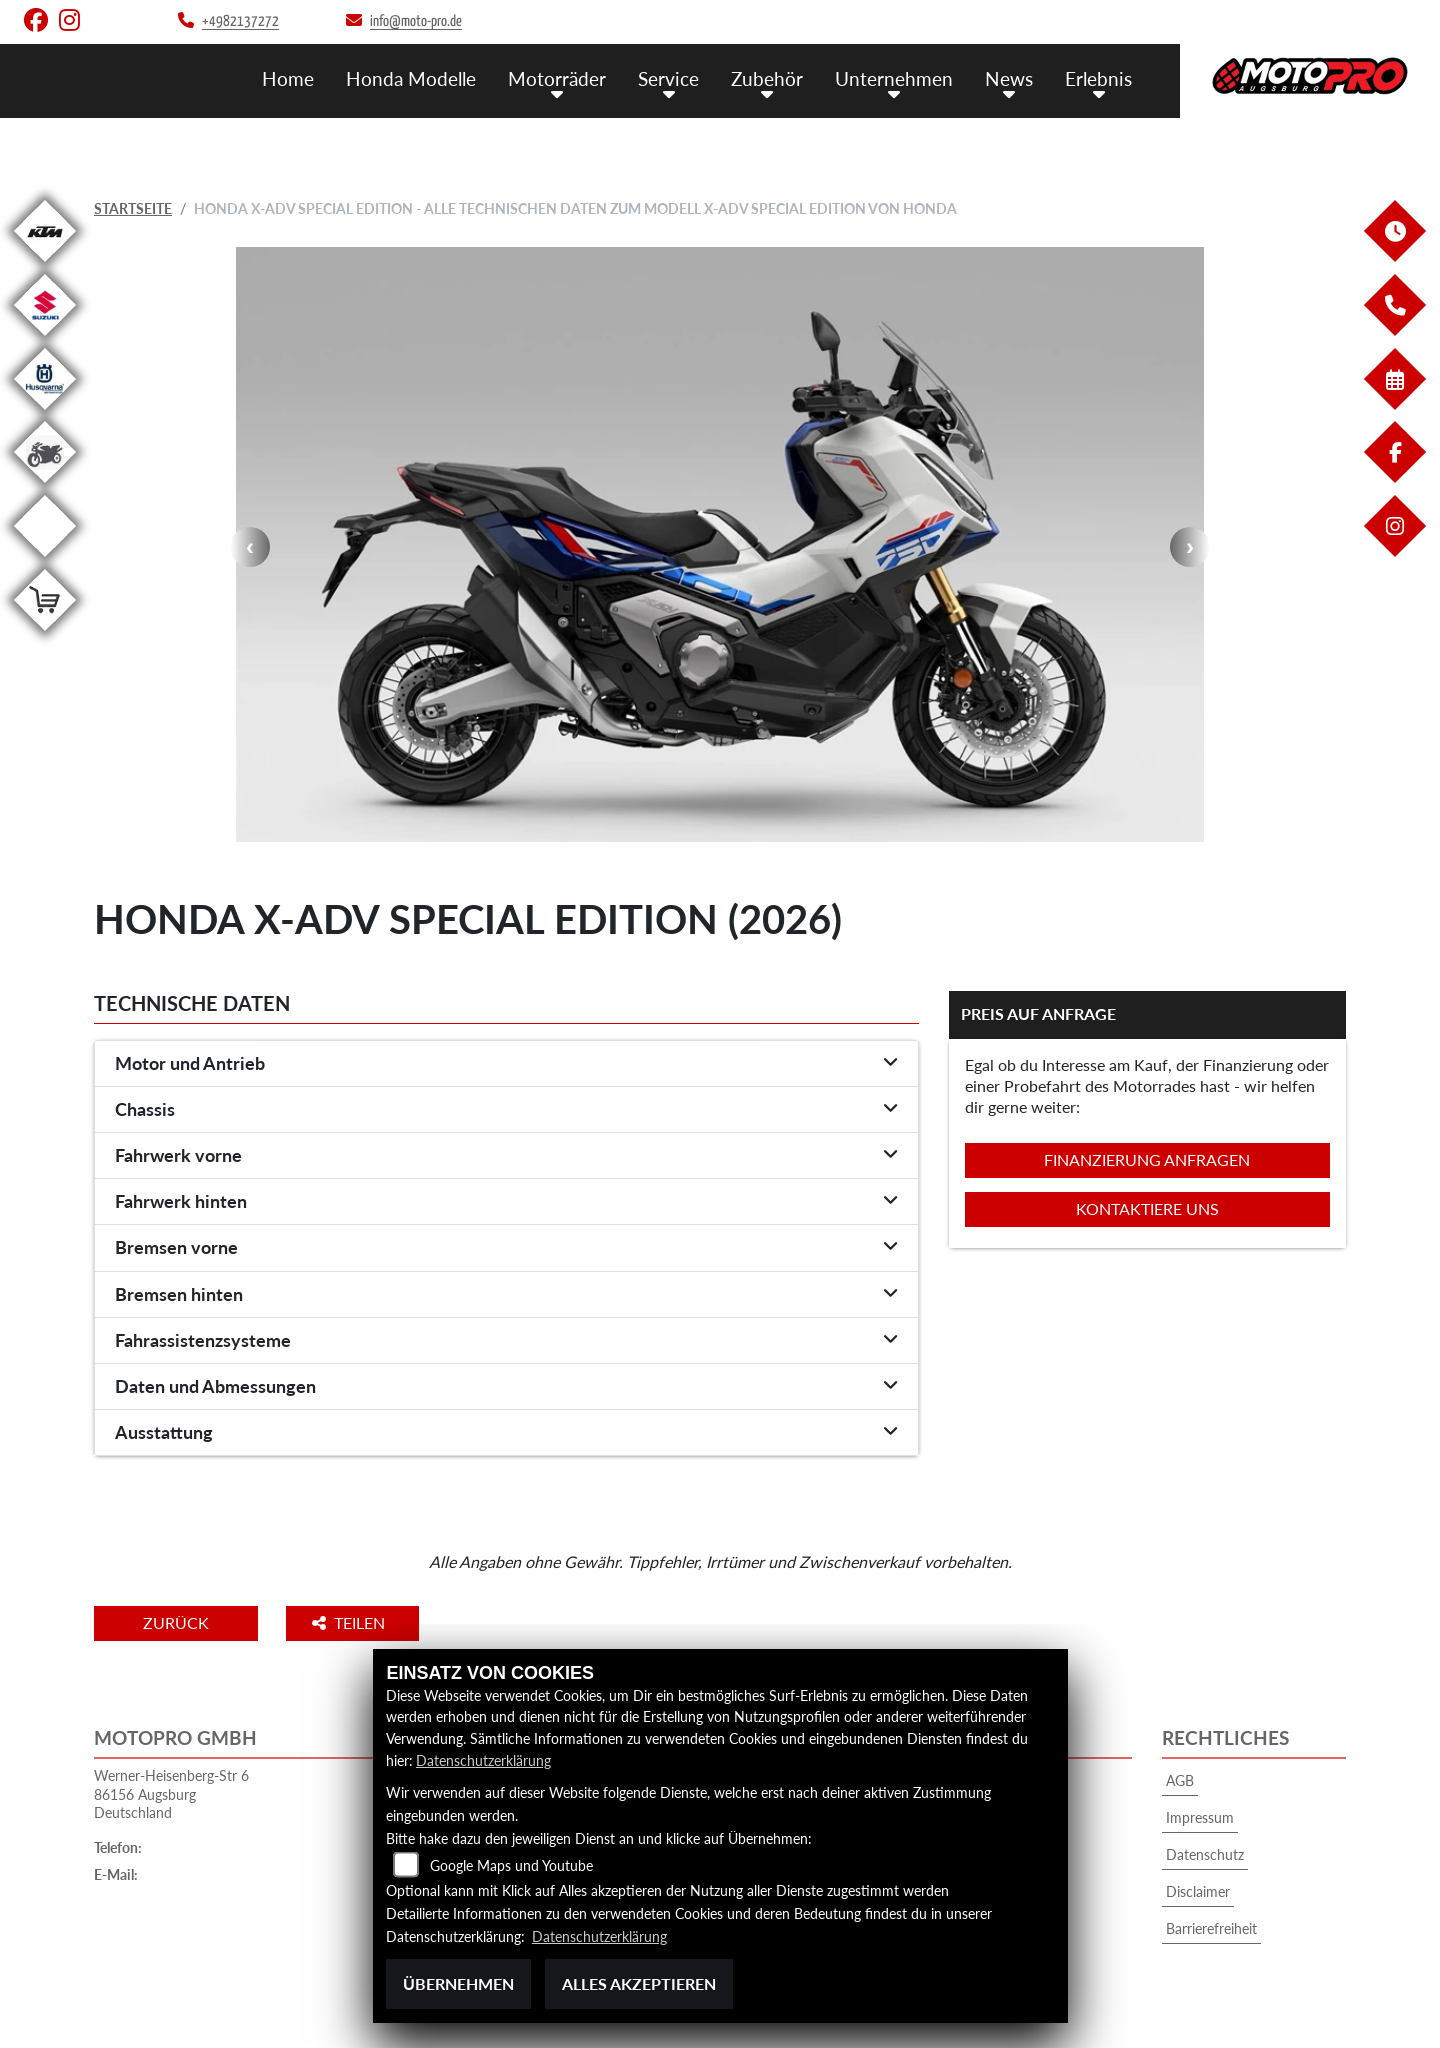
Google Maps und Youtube (511, 1866)
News (1009, 77)
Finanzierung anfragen (1147, 1159)
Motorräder (557, 77)
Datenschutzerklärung (483, 1760)
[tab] (506, 1064)
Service (668, 77)
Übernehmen (458, 1983)
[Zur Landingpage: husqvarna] (45, 413)
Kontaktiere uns (1147, 1208)
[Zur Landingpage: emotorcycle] (45, 560)
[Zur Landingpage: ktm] (45, 265)
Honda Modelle (411, 77)
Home (288, 77)
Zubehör (767, 77)
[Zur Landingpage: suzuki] (45, 339)
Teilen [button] (352, 1622)
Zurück (177, 1622)
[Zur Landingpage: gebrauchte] (45, 486)
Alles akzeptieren (639, 1983)
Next (1190, 547)
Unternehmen (894, 77)
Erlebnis (1098, 77)
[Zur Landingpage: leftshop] (45, 634)
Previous (250, 547)
